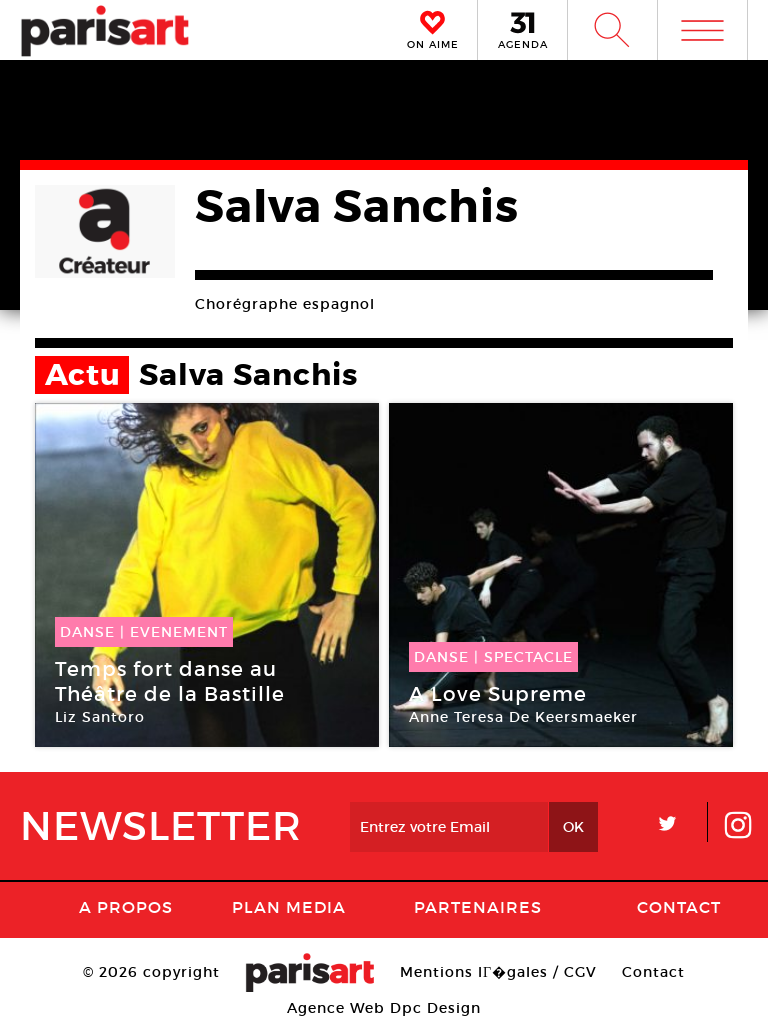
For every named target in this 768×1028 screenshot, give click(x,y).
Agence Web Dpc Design (384, 1008)
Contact (679, 907)
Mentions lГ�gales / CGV (498, 972)
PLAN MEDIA (289, 907)
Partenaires (478, 907)
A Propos (126, 907)
